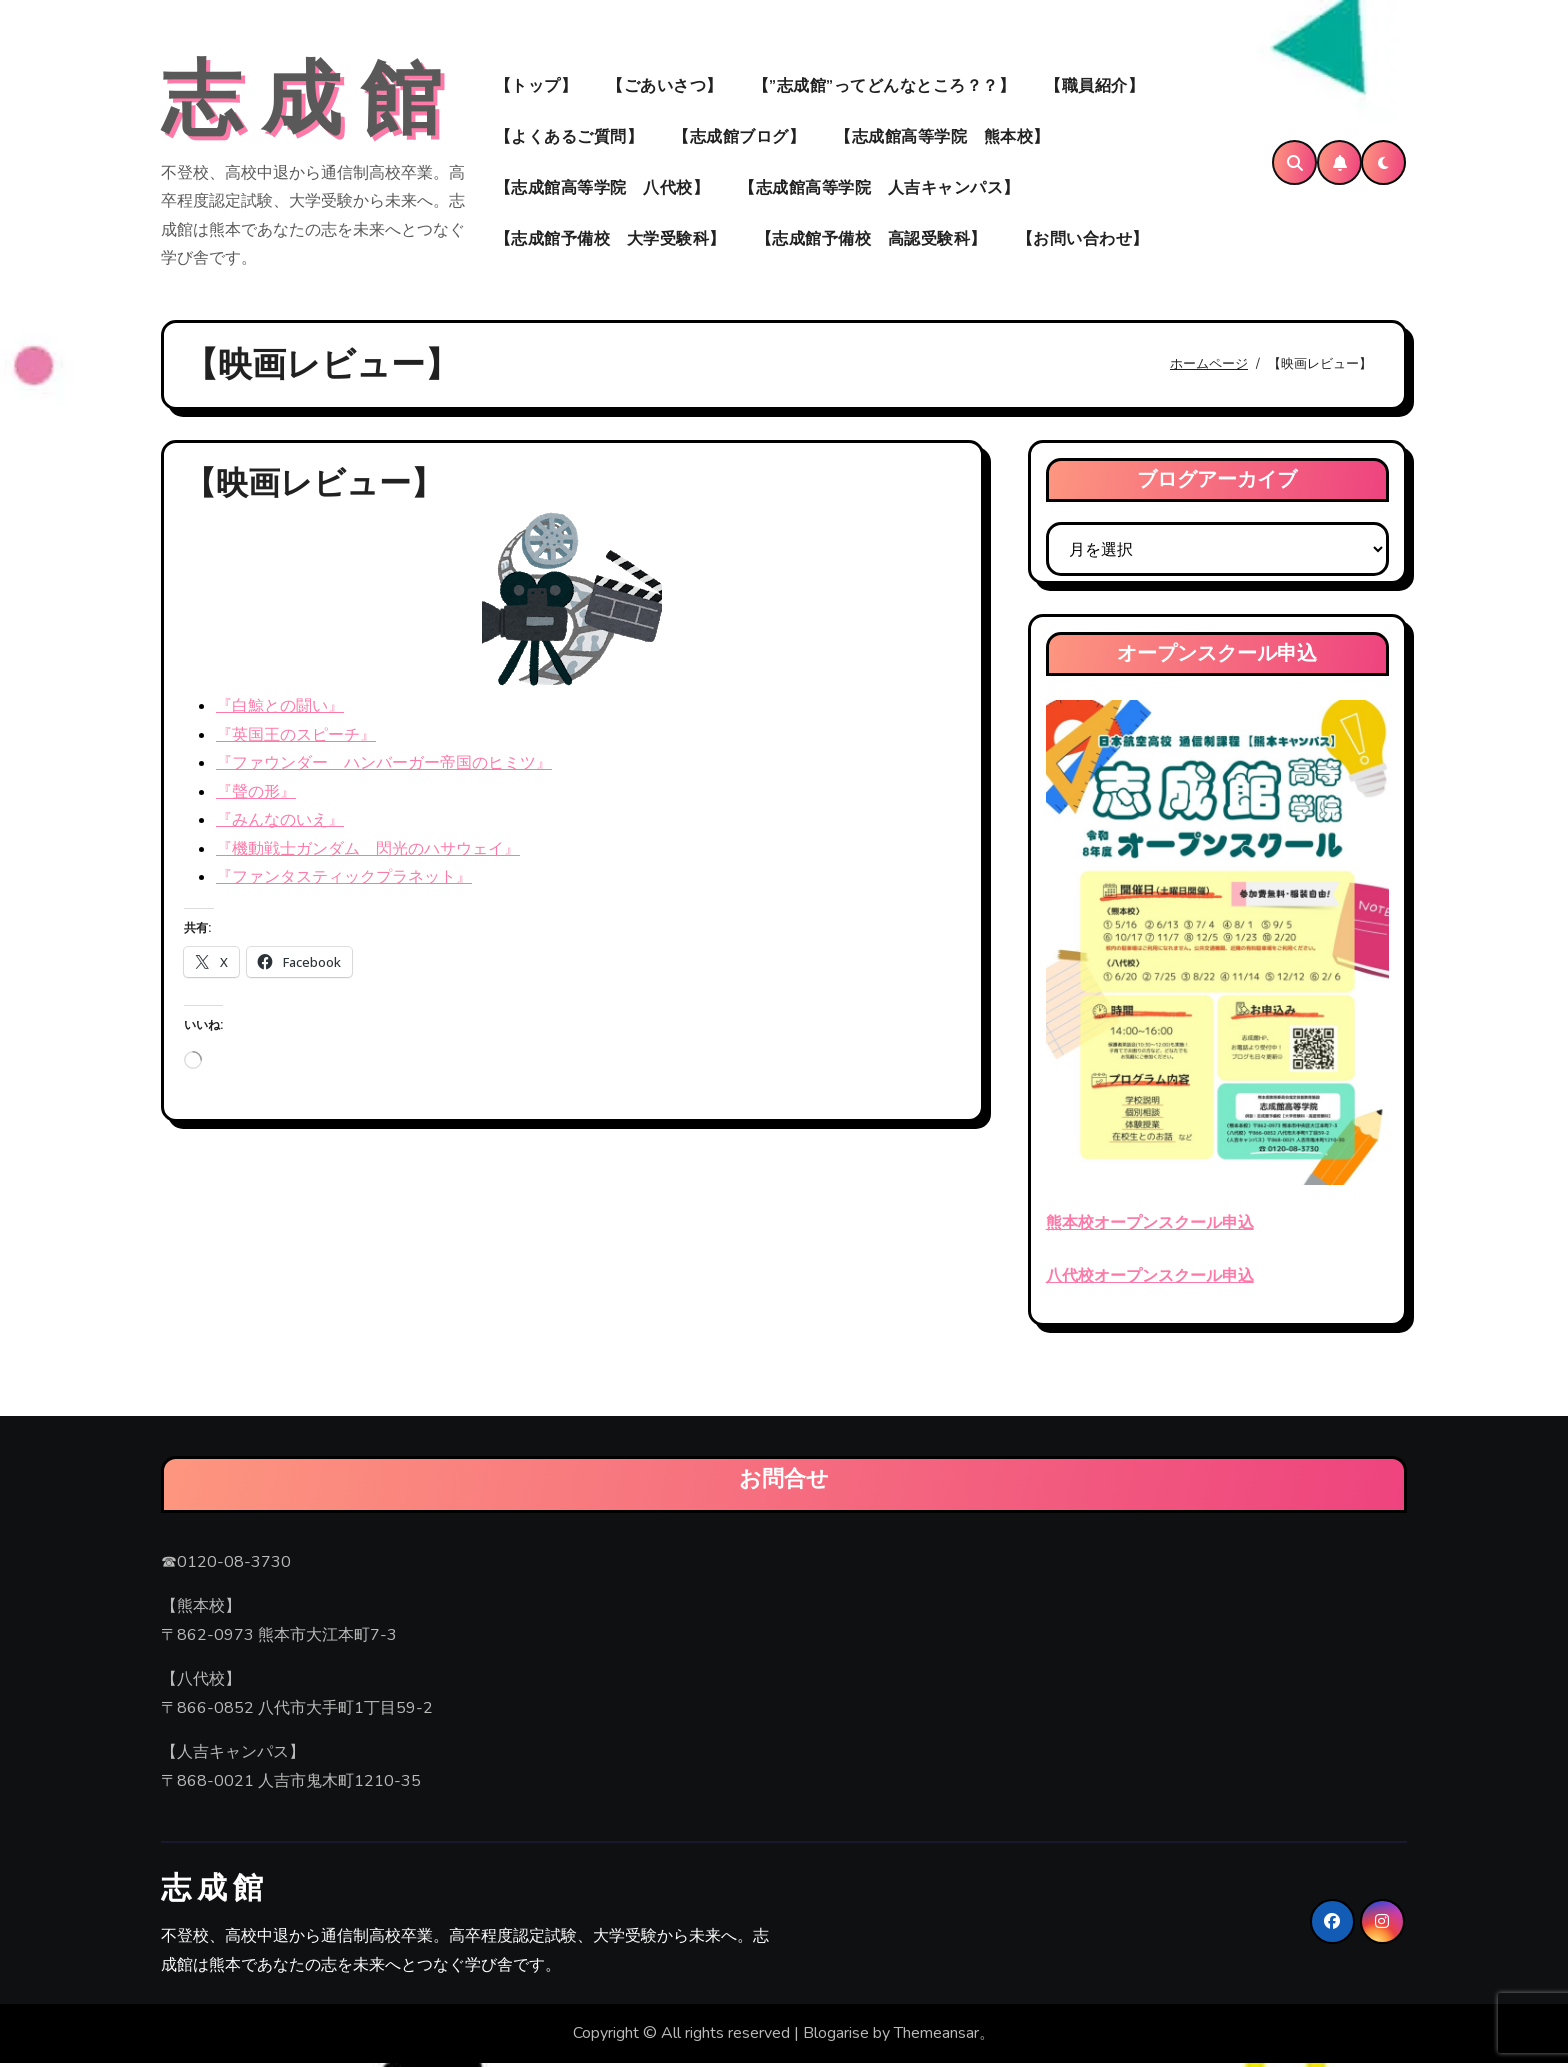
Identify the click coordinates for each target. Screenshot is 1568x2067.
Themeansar (936, 2038)
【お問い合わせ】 (1083, 241)
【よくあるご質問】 (569, 139)
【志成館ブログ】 (739, 139)
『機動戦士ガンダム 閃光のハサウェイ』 (368, 853)
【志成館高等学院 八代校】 (602, 190)
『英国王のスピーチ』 (296, 739)
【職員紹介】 (1094, 88)
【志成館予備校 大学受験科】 (610, 241)
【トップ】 (536, 88)
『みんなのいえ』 (280, 825)
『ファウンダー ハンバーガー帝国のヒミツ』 (384, 768)
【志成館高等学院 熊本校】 (942, 139)
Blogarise (836, 2038)
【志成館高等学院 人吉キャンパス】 (879, 190)
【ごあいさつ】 (665, 88)
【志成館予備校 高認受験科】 (871, 241)
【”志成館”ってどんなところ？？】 (884, 88)
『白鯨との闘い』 (280, 711)
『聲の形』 (256, 796)
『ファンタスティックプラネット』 (344, 881)
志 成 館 (301, 103)
